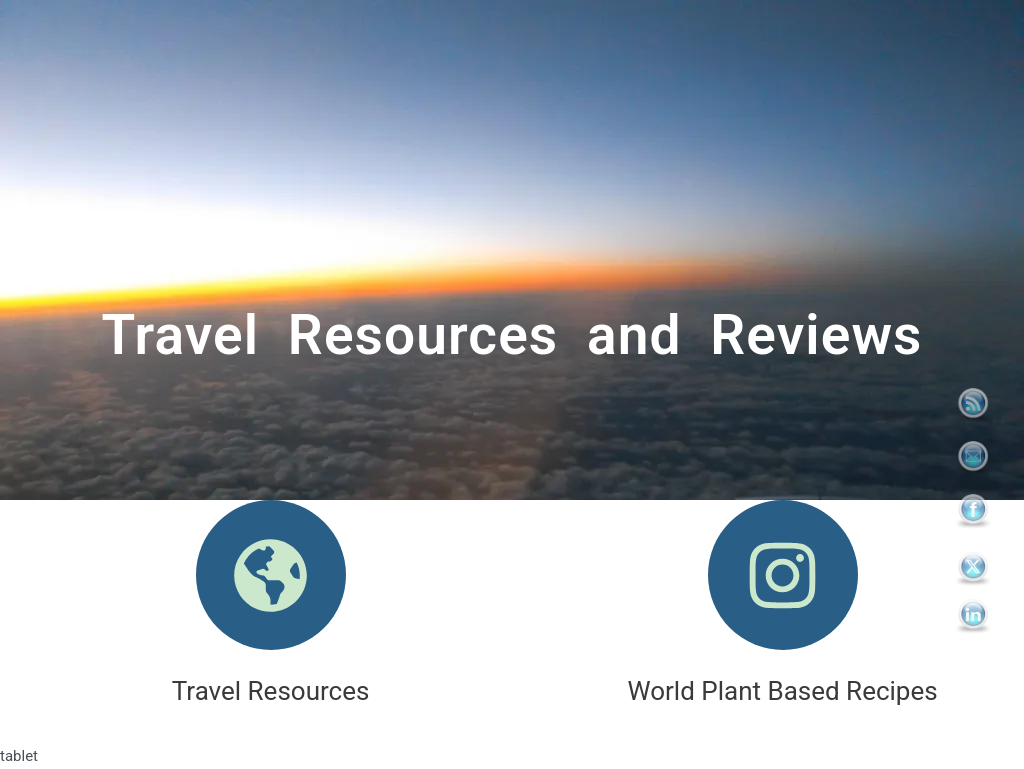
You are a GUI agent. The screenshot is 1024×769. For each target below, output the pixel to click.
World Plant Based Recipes (783, 691)
